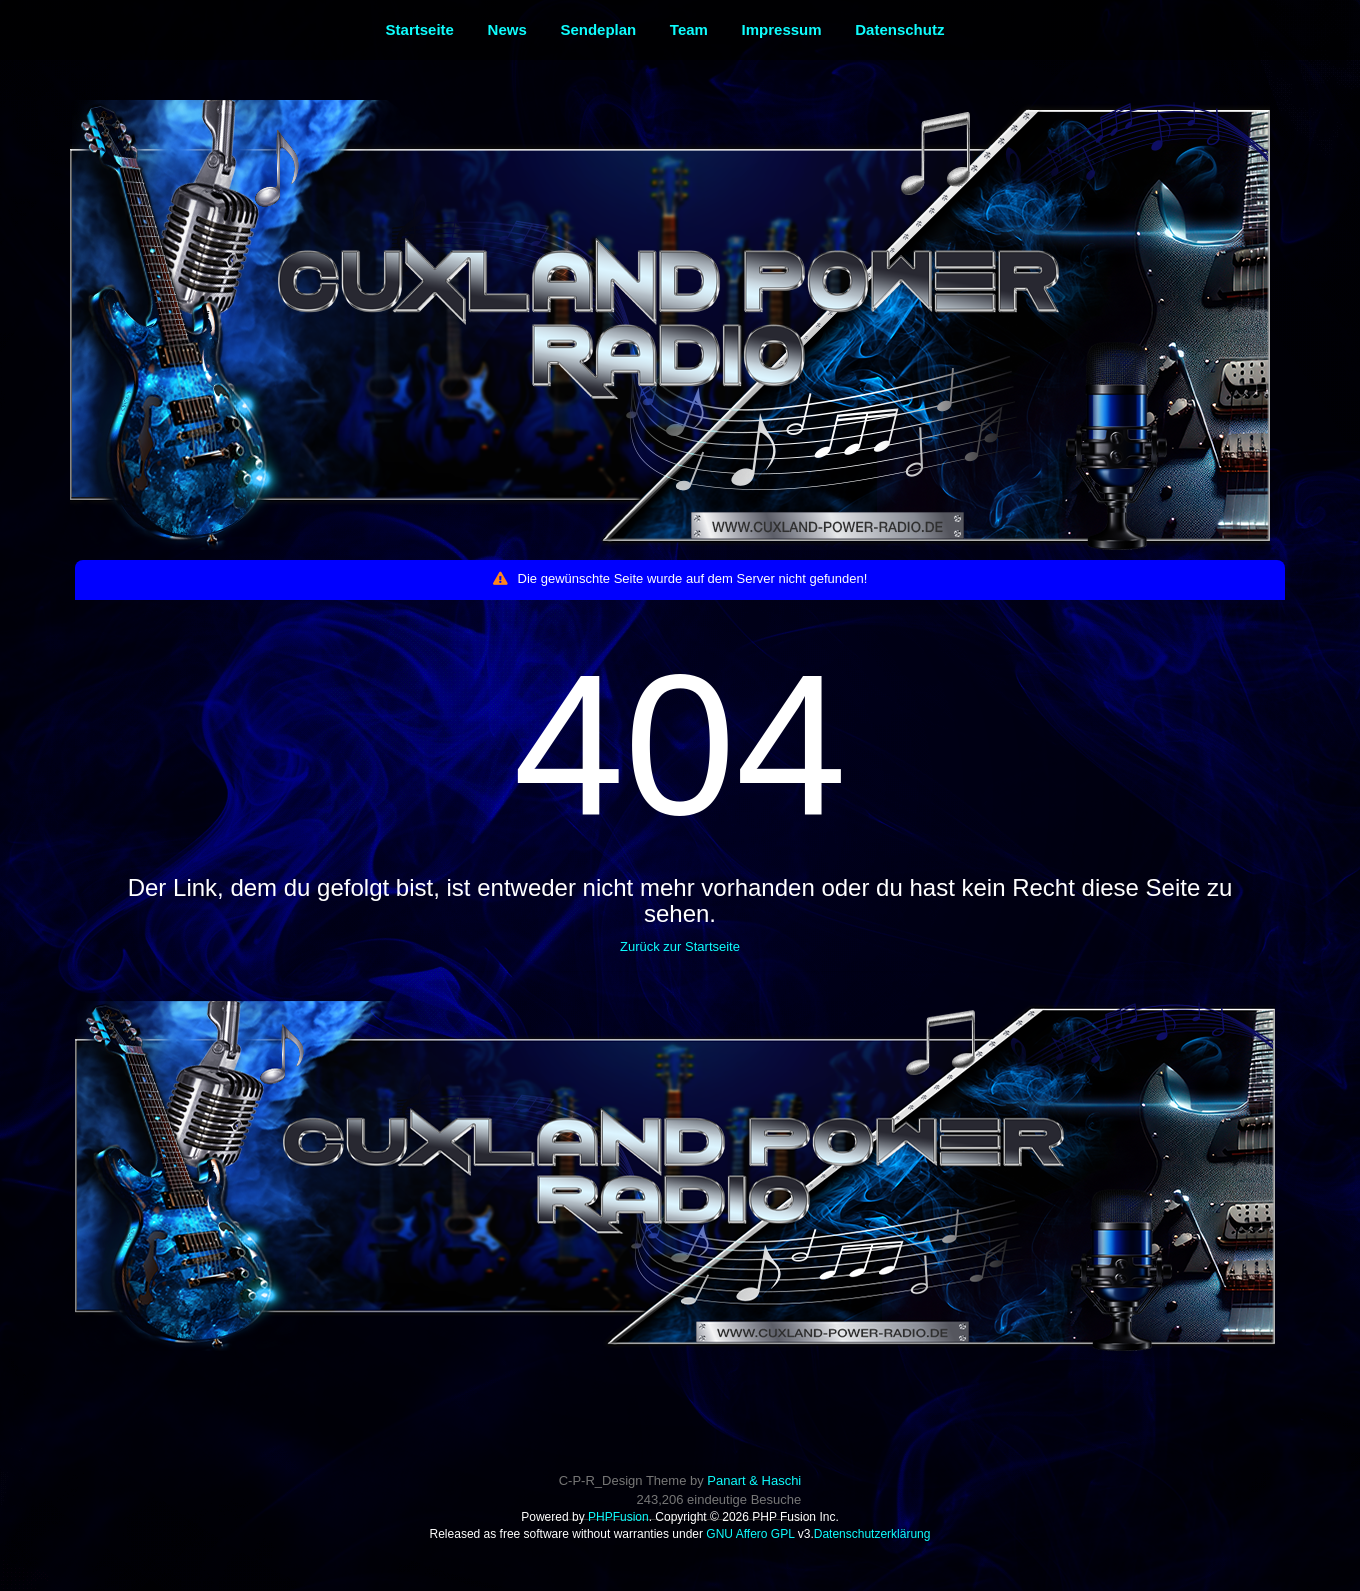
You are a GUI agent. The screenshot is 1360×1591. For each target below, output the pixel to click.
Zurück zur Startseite (680, 946)
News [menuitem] (507, 29)
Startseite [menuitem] (420, 29)
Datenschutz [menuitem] (899, 29)
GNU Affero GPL (750, 1534)
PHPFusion (618, 1517)
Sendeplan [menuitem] (598, 29)
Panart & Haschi (754, 1480)
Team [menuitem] (689, 29)
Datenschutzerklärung (872, 1534)
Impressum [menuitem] (782, 29)
